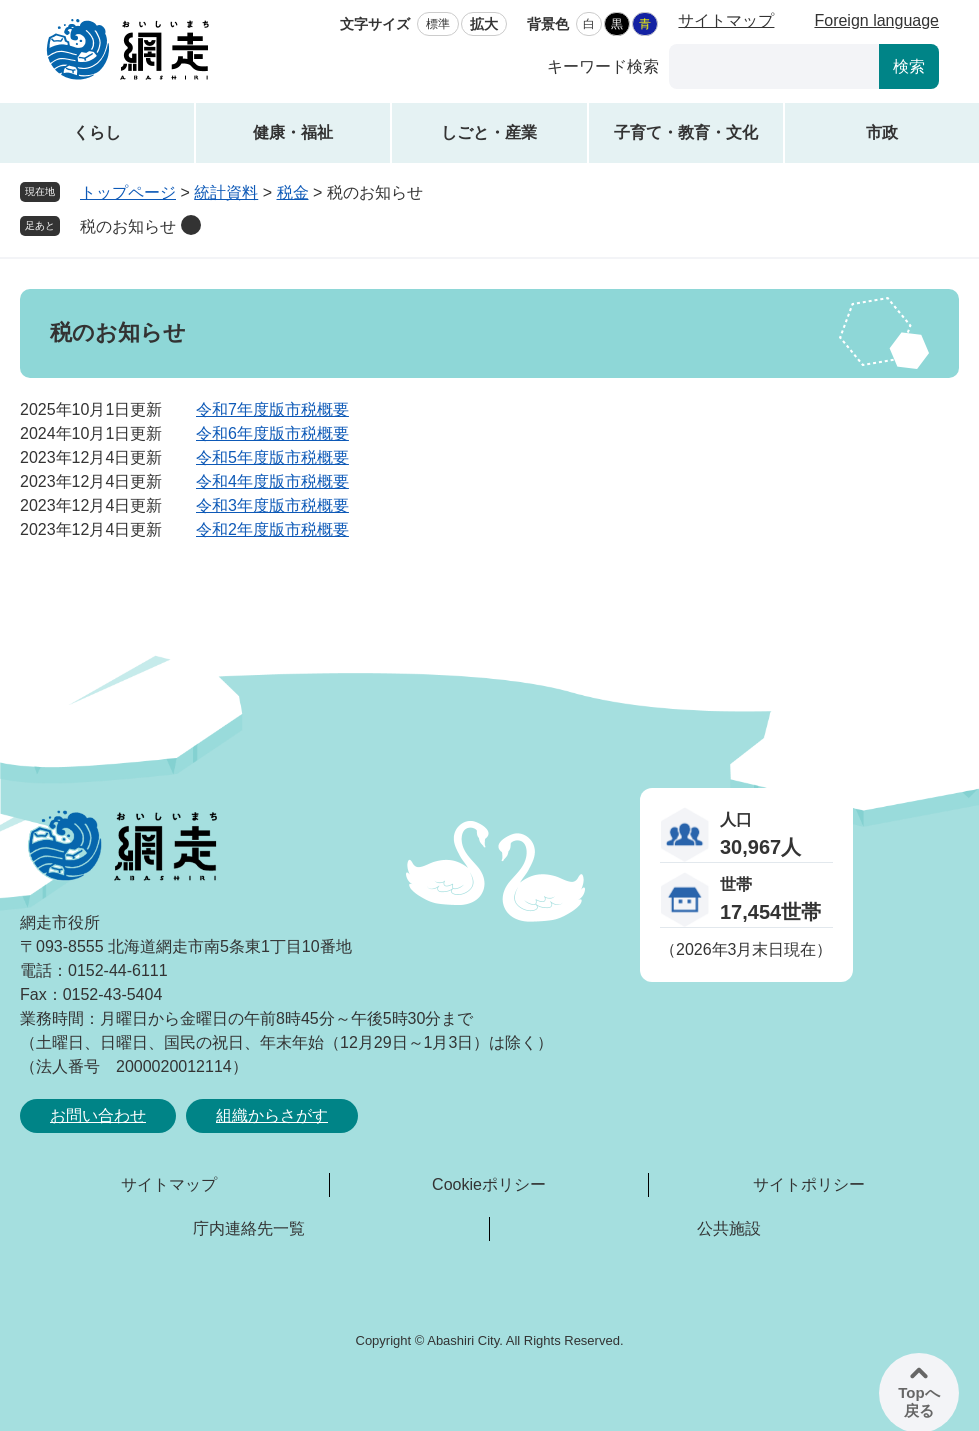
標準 (438, 24)
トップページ (128, 192)
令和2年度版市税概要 (272, 529)
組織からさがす (272, 1115)
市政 (882, 132)
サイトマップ (726, 20)
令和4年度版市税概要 (272, 481)
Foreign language (876, 20)
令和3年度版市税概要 (272, 505)
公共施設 (729, 1228)
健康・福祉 (293, 132)
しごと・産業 (489, 132)
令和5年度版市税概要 (272, 457)
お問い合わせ (98, 1115)
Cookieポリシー (489, 1184)
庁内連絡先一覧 (249, 1228)
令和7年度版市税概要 (272, 409)
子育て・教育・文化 (686, 132)
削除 (191, 225)
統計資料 (226, 192)
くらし (97, 132)
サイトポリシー (809, 1184)
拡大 (484, 24)
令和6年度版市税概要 (272, 433)
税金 (293, 192)
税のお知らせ (128, 226)
